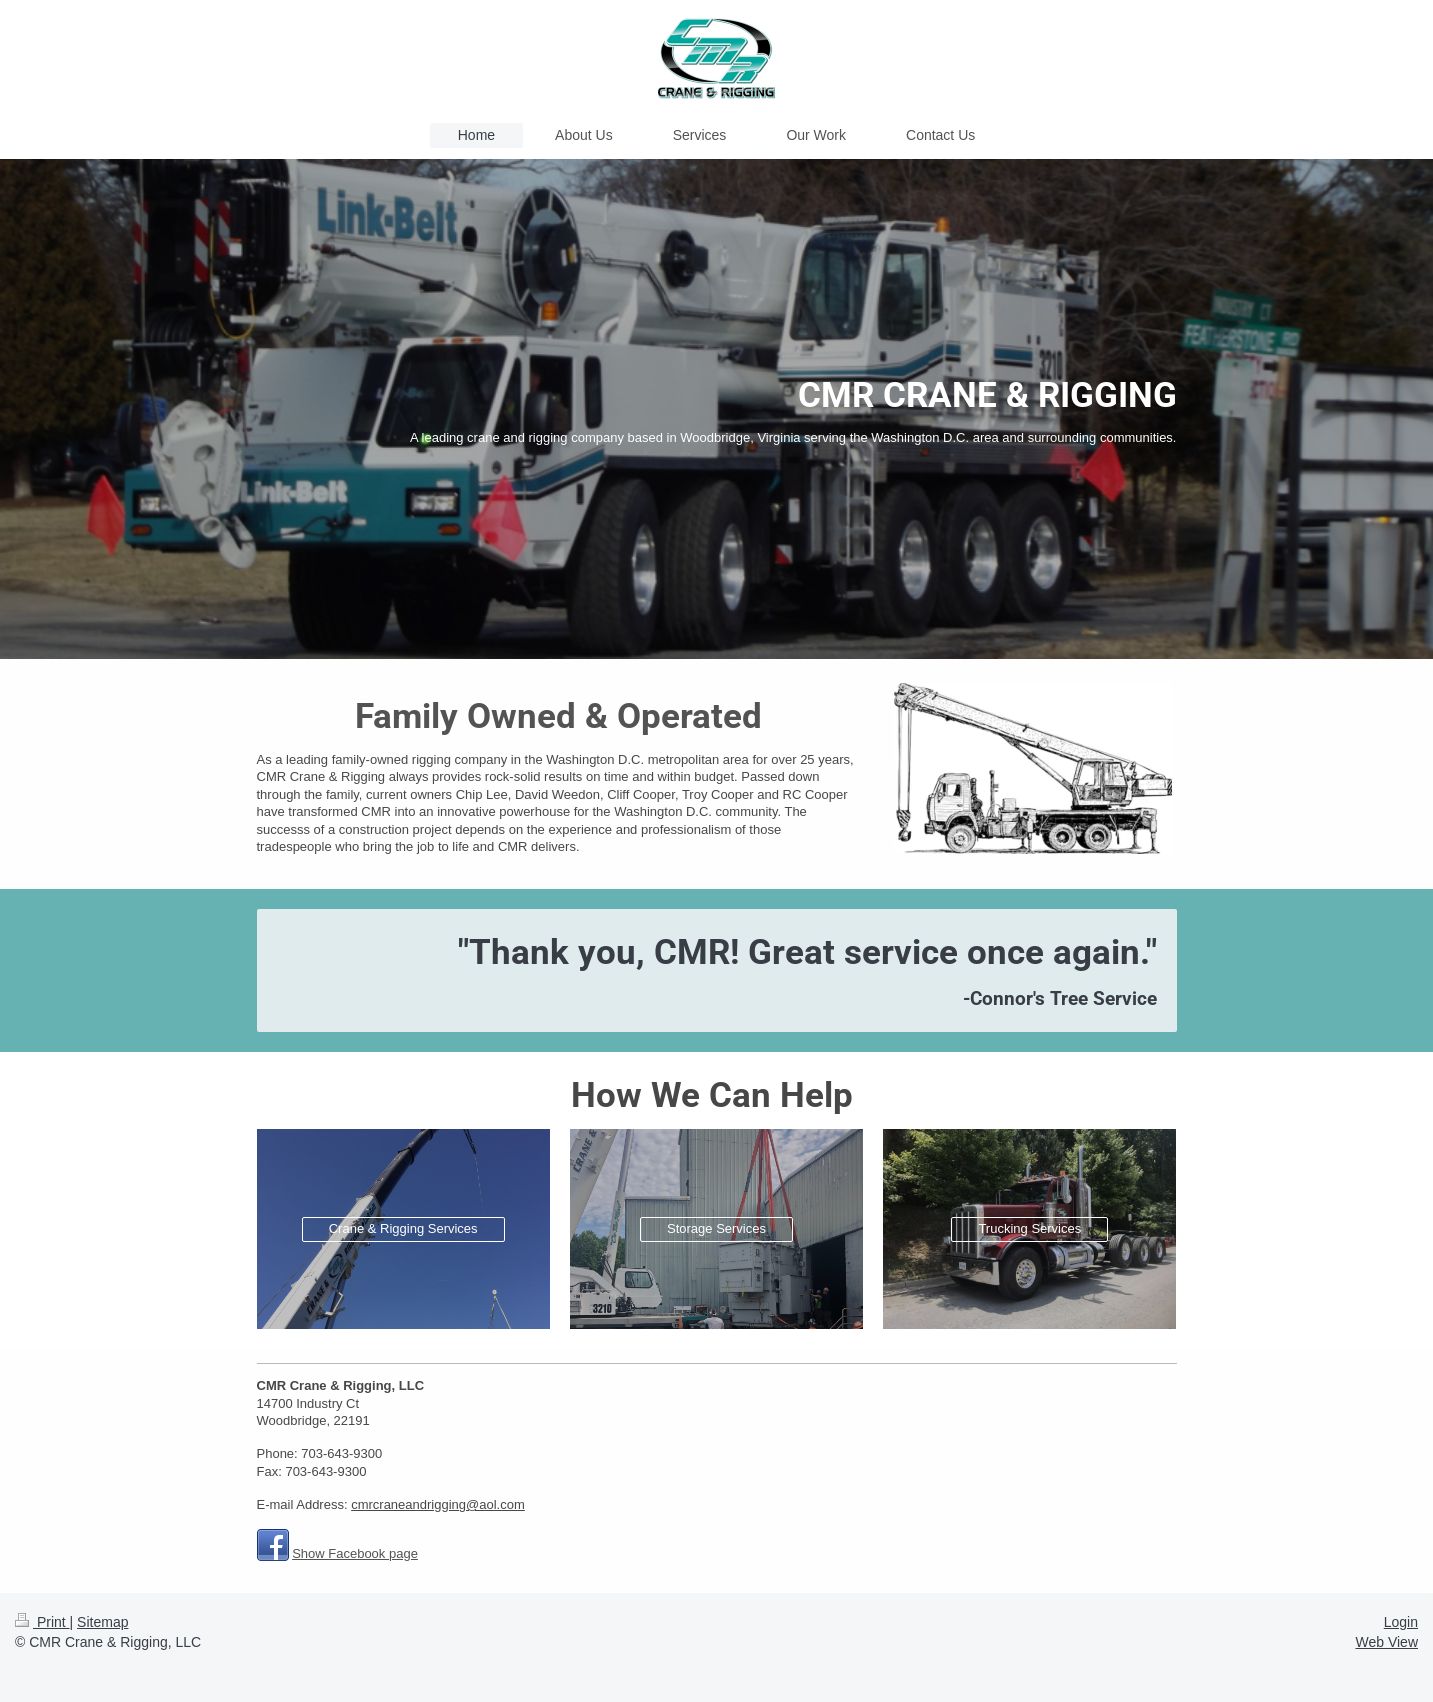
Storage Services (716, 1228)
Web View (1386, 1642)
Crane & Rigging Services (403, 1228)
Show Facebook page (355, 1553)
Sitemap (102, 1622)
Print (42, 1622)
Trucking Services (1029, 1228)
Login (1401, 1622)
